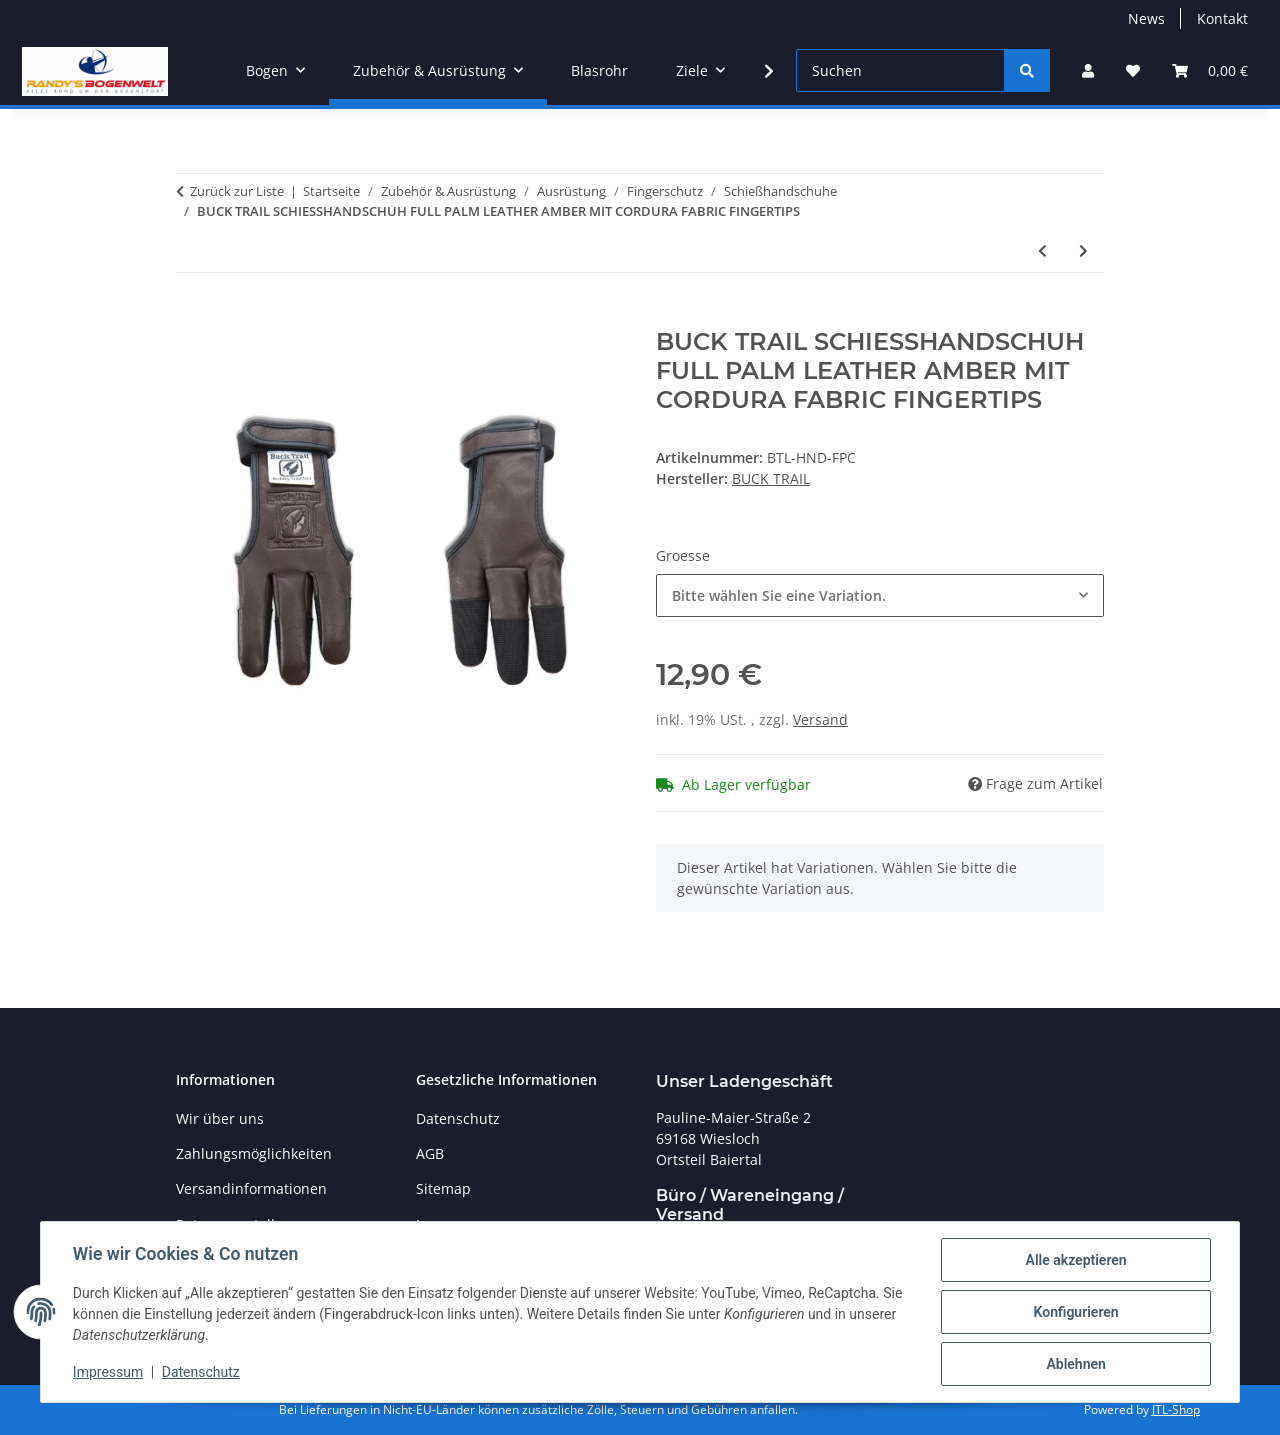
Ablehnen (1075, 1364)
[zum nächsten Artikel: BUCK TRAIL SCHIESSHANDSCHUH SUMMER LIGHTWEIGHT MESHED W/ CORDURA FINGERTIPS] (1083, 250)
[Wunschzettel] (1133, 70)
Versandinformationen (251, 1188)
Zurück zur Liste (237, 191)
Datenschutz (201, 1373)
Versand (820, 719)
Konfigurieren (1075, 1312)
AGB (430, 1153)
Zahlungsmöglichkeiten (254, 1153)
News (1146, 18)
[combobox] (880, 595)
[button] (1088, 70)
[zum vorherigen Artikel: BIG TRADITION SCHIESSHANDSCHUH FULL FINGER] (1042, 250)
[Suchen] (900, 70)
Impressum (108, 1373)
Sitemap (443, 1188)
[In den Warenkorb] (192, 317)
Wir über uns (220, 1118)
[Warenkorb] (1210, 70)
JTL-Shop (1176, 1409)
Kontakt (1222, 18)
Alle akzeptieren (1075, 1260)
